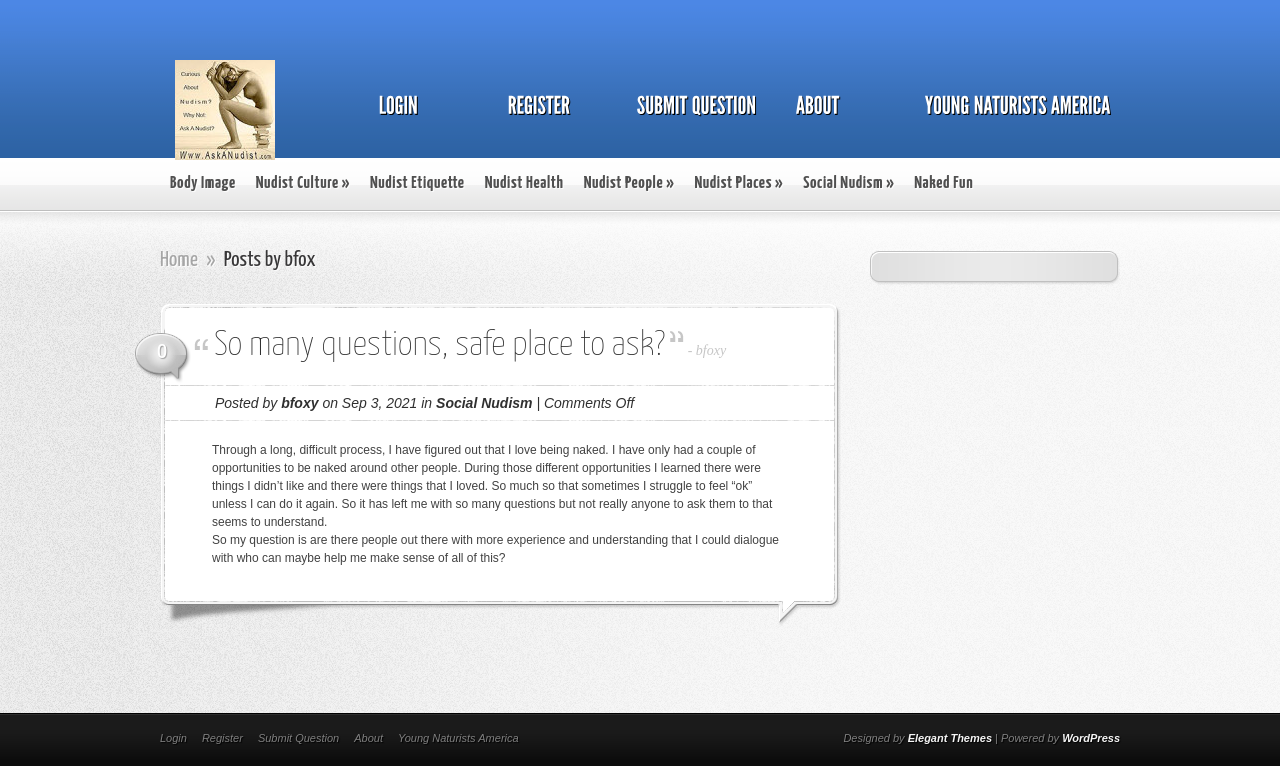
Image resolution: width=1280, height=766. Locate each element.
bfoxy (711, 350)
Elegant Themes (950, 738)
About (368, 738)
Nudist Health (524, 183)
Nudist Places (738, 183)
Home (179, 260)
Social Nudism (848, 183)
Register (222, 738)
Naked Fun (943, 183)
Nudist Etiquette (417, 183)
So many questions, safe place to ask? (439, 345)
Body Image (203, 183)
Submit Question (298, 738)
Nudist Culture (303, 183)
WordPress (1091, 738)
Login (173, 738)
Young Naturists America (458, 738)
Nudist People (629, 183)
